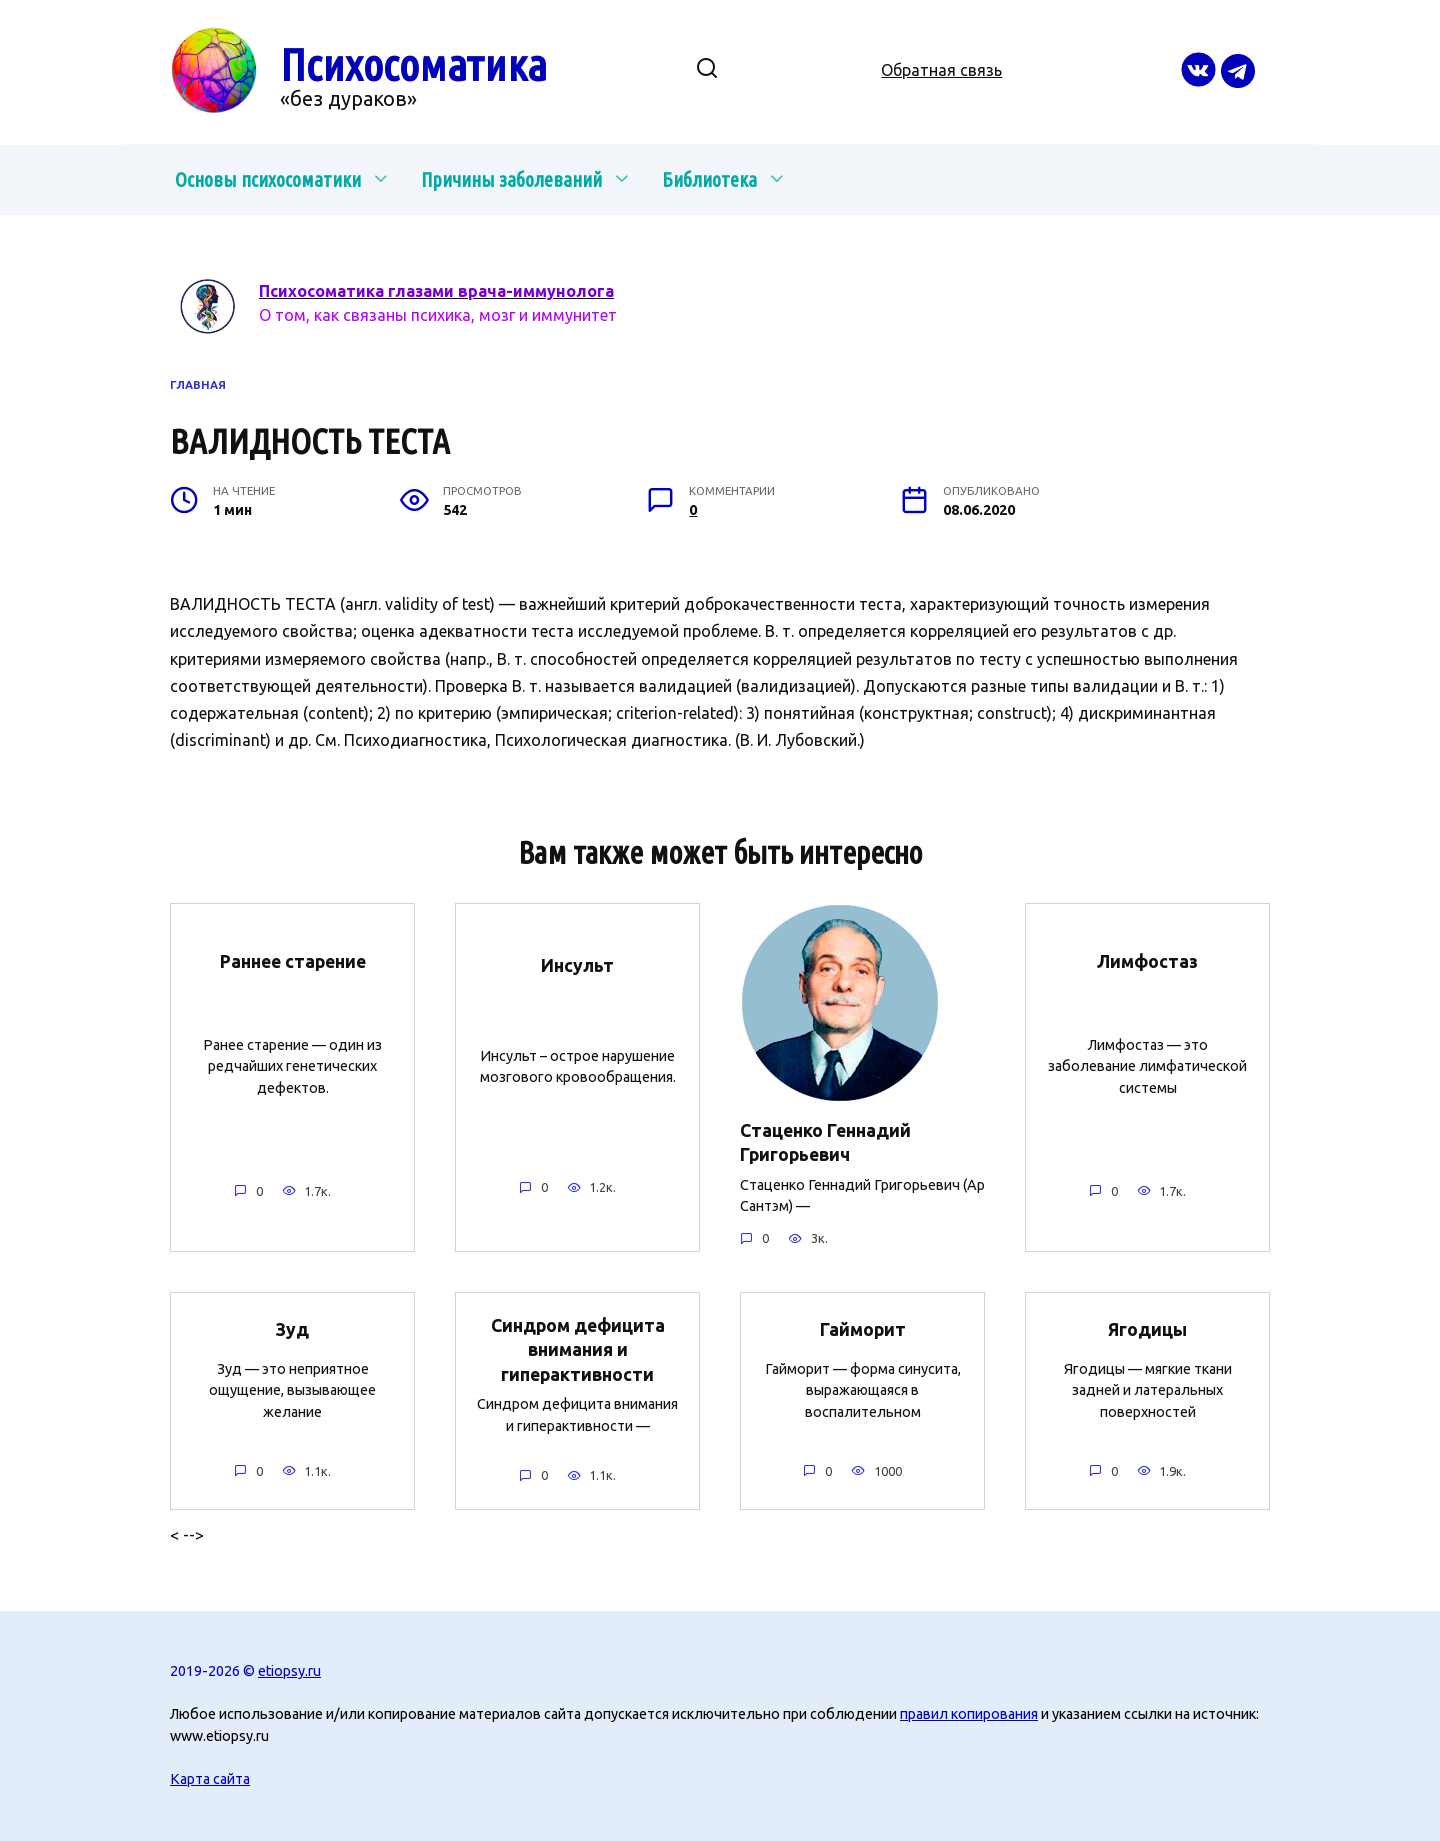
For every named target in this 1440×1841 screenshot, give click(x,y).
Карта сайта (210, 1779)
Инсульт (577, 965)
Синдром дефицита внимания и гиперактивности (578, 1350)
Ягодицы (1147, 1329)
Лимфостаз (1147, 961)
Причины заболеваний (511, 179)
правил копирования (969, 1714)
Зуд (292, 1329)
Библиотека (709, 179)
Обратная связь (941, 70)
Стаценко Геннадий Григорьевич (825, 1143)
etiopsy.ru (289, 1671)
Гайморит (863, 1329)
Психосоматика (413, 64)
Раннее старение (293, 961)
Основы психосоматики (268, 179)
